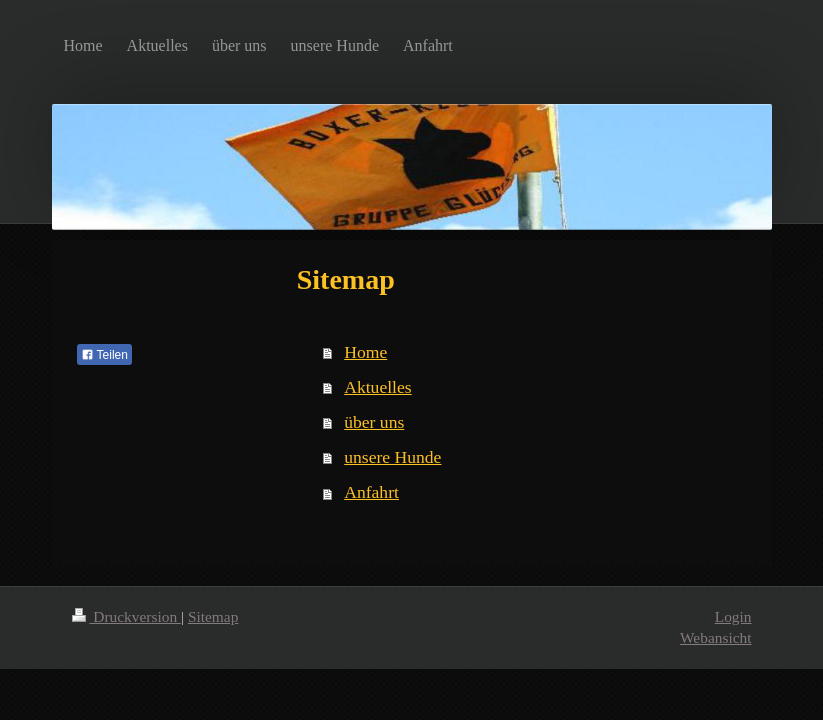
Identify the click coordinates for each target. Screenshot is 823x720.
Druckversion (126, 616)
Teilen (104, 355)
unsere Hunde (392, 457)
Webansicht (715, 637)
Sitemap (213, 616)
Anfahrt (371, 492)
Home (365, 352)
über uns (374, 422)
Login (733, 616)
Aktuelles (377, 387)
